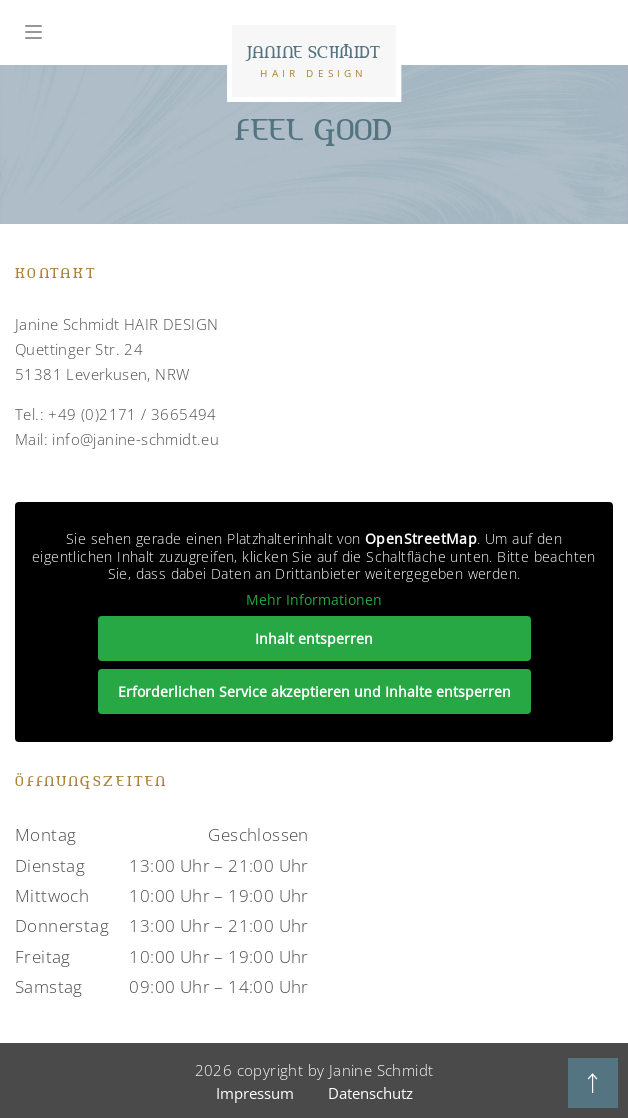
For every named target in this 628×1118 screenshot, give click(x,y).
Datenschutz (370, 1093)
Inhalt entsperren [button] (314, 638)
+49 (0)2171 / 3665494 (132, 414)
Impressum (255, 1093)
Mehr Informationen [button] (314, 600)
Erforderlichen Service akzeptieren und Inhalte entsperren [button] (314, 691)
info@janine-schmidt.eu (135, 439)
